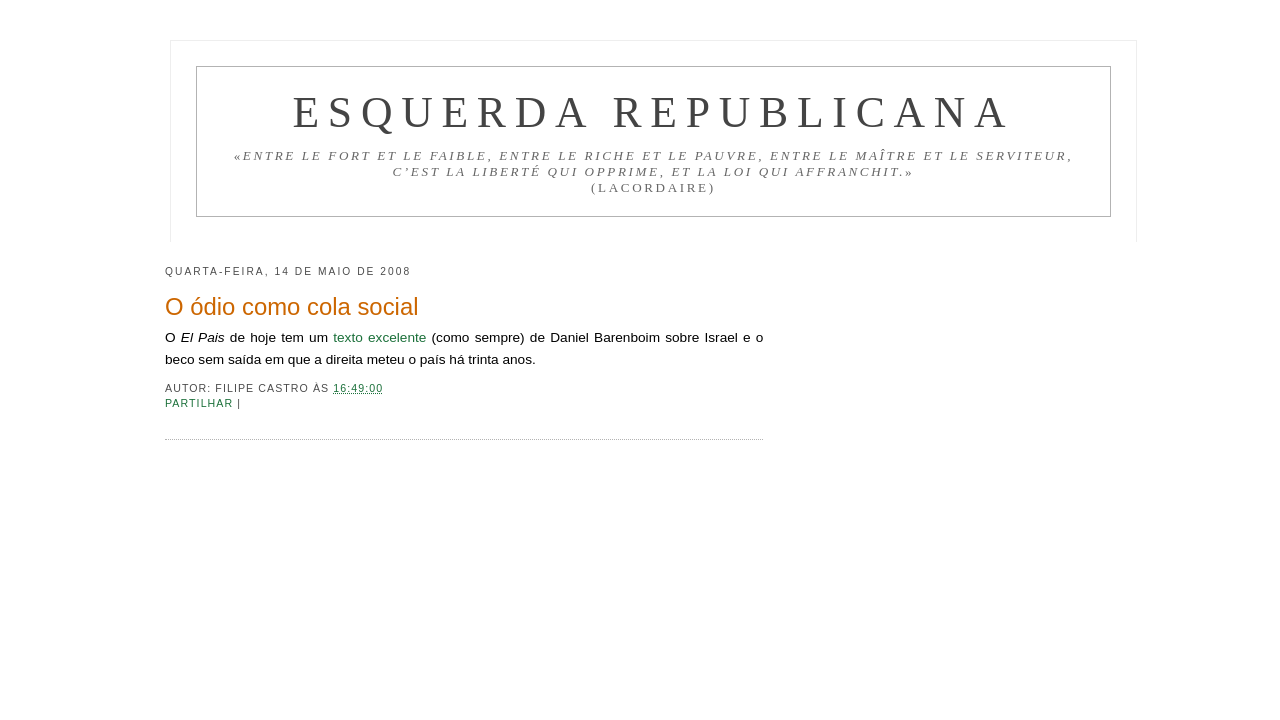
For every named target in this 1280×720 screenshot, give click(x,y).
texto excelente (379, 337)
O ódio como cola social (291, 306)
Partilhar (201, 403)
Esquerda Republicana (653, 112)
